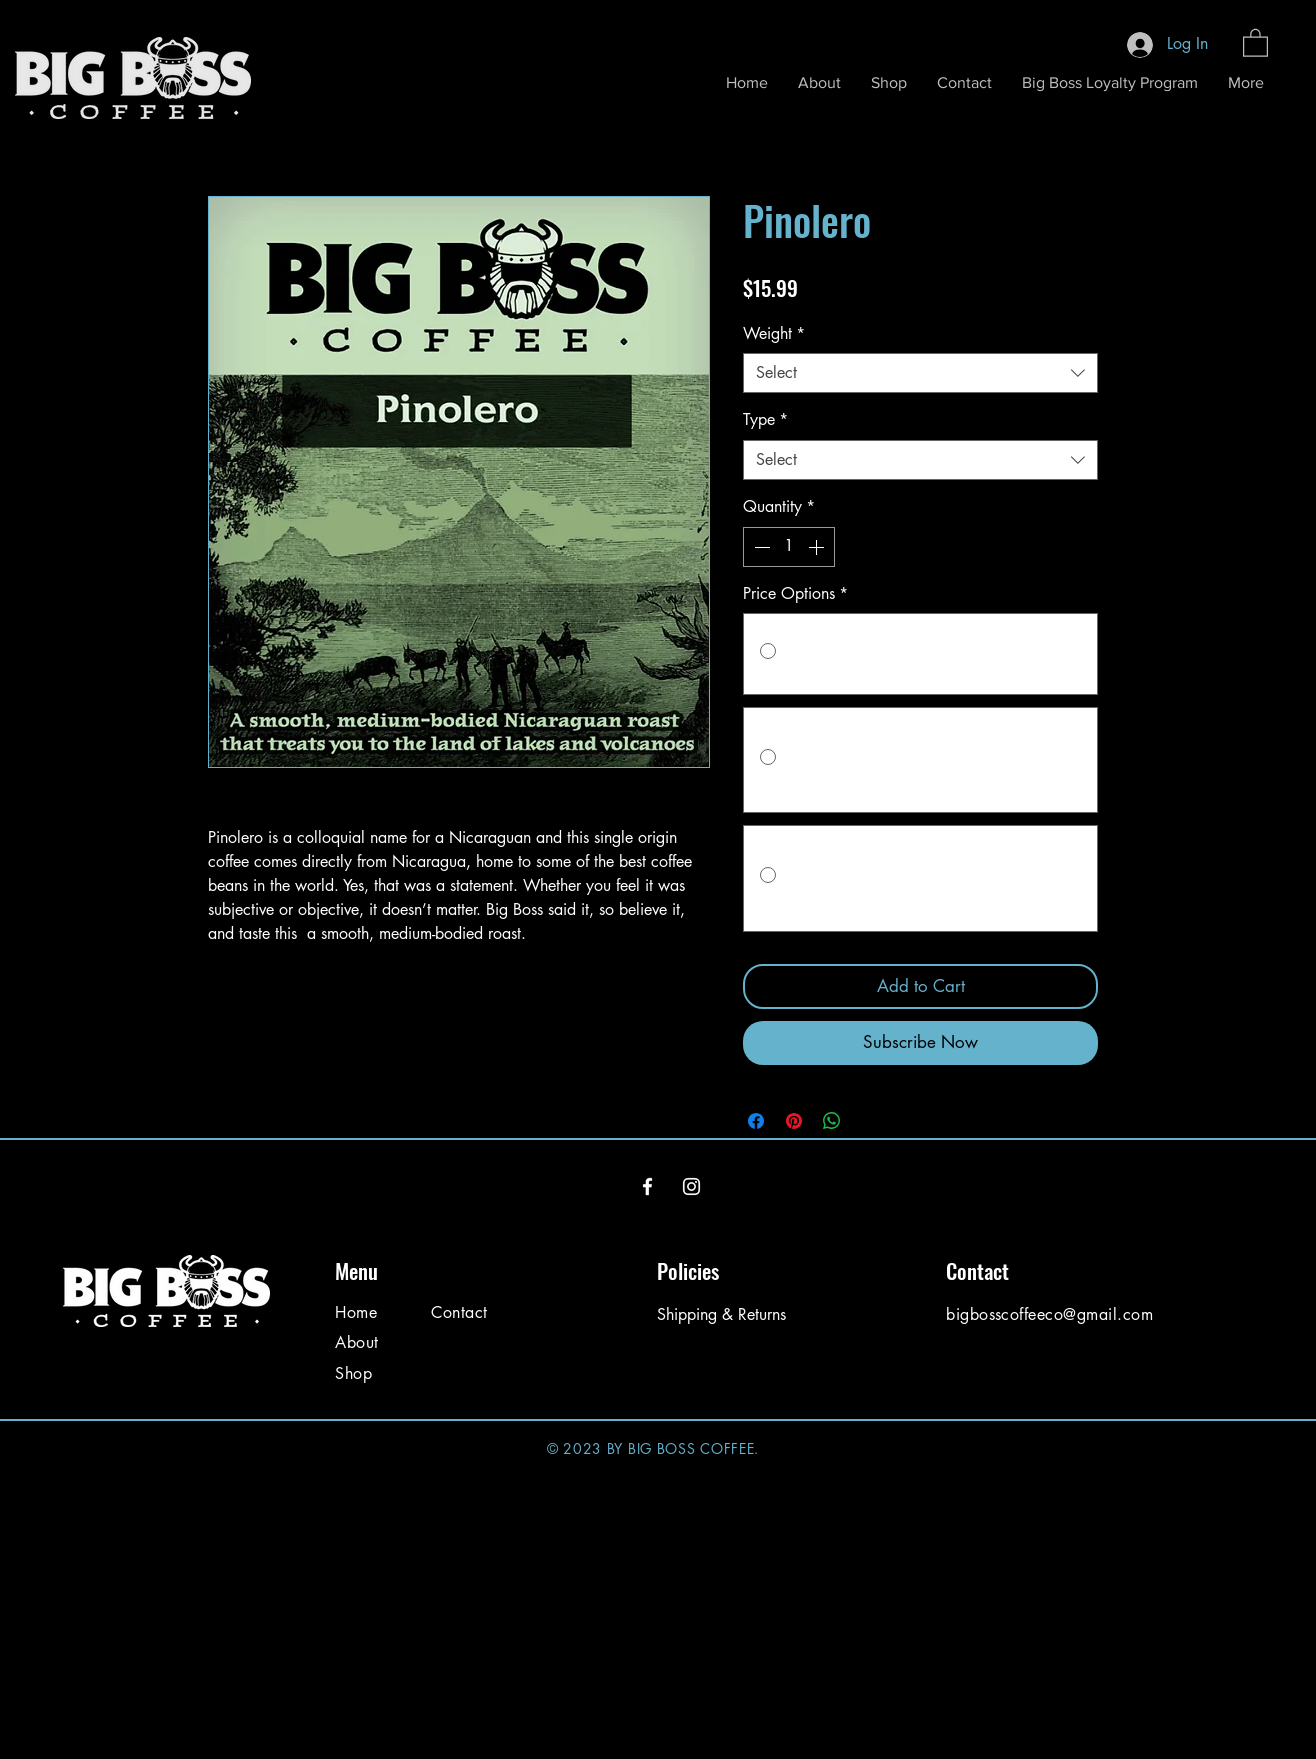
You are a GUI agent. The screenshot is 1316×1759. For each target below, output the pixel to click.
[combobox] (920, 373)
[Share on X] (870, 1121)
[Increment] (818, 547)
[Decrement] (760, 547)
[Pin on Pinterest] (794, 1121)
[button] (1255, 42)
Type (765, 419)
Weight (774, 333)
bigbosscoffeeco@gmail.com (1049, 1314)
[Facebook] (647, 1186)
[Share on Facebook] (756, 1121)
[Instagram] (691, 1186)
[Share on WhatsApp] (832, 1121)
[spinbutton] (789, 547)
